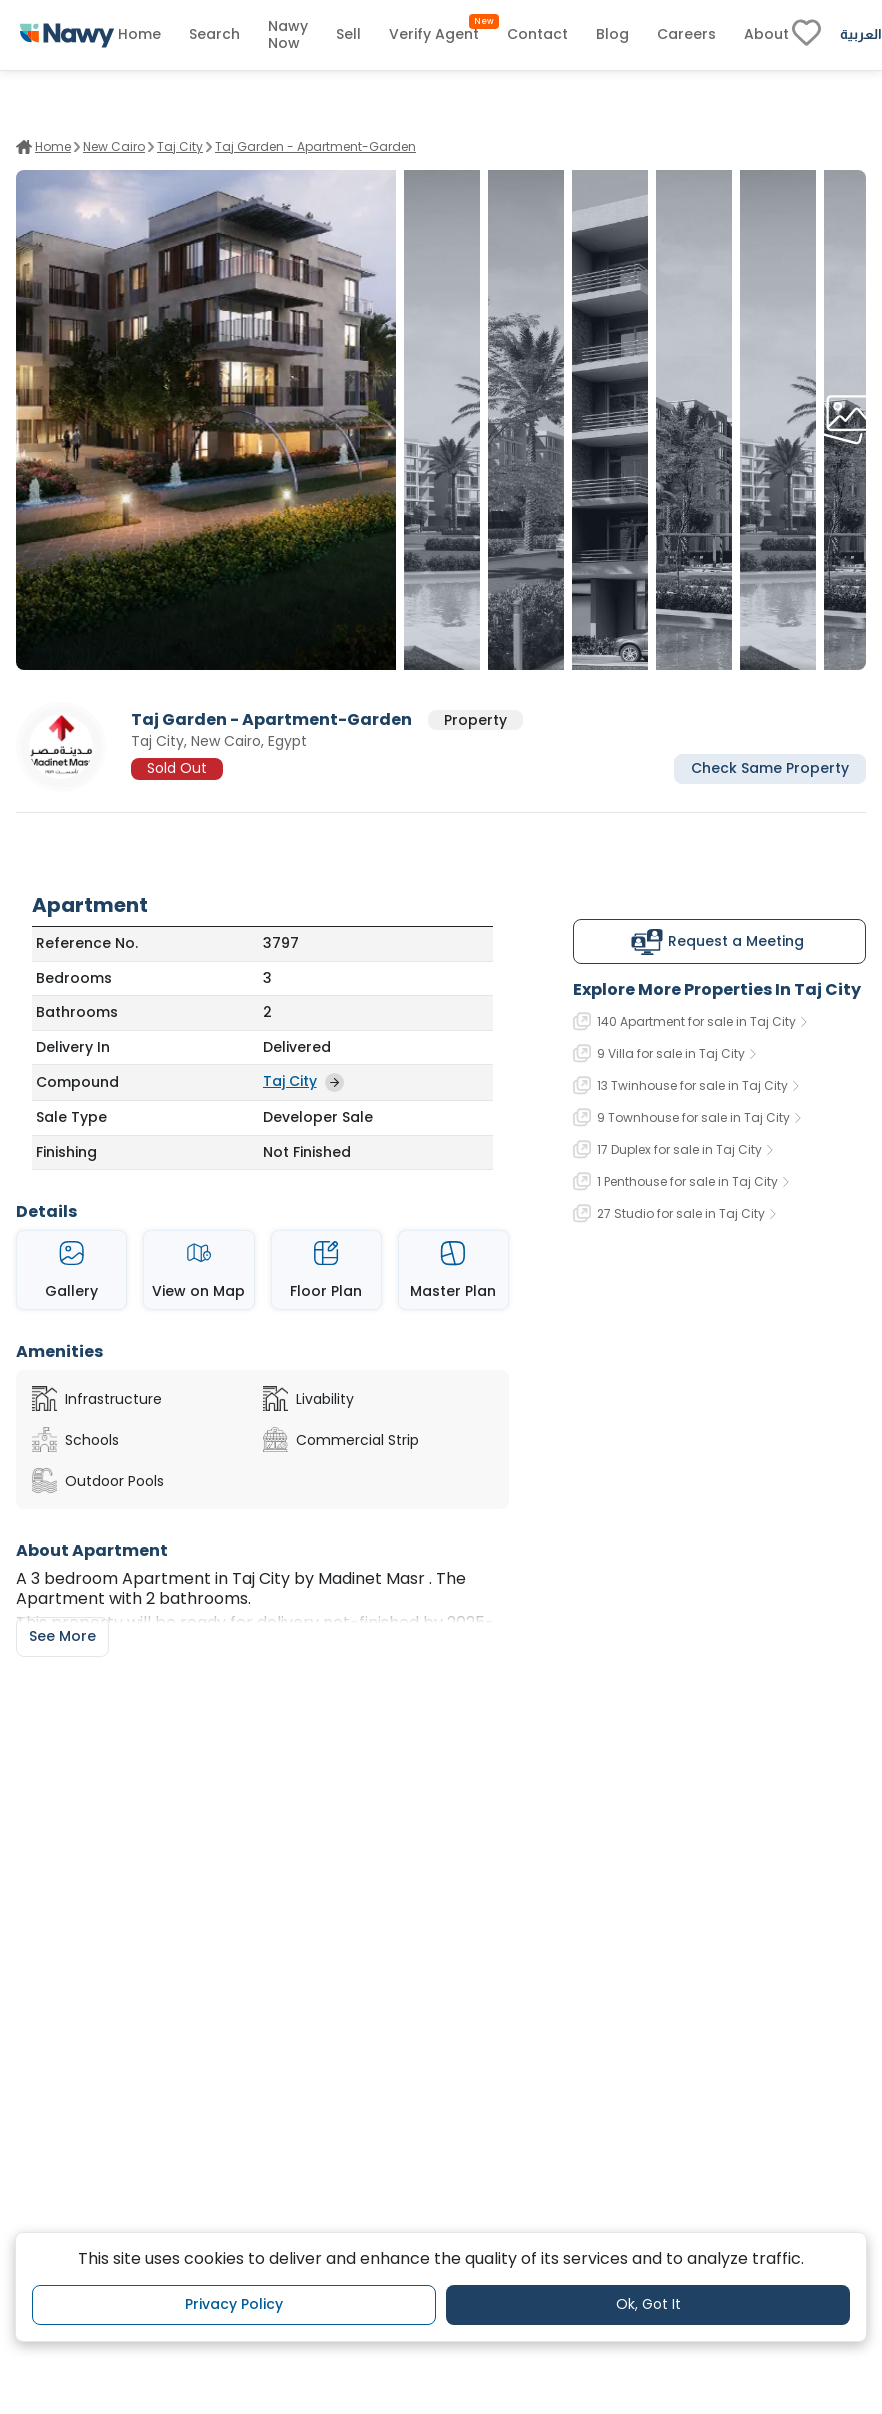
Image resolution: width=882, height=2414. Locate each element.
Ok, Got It (648, 2304)
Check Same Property (770, 768)
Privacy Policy (234, 2304)
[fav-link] (806, 35)
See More (62, 1636)
